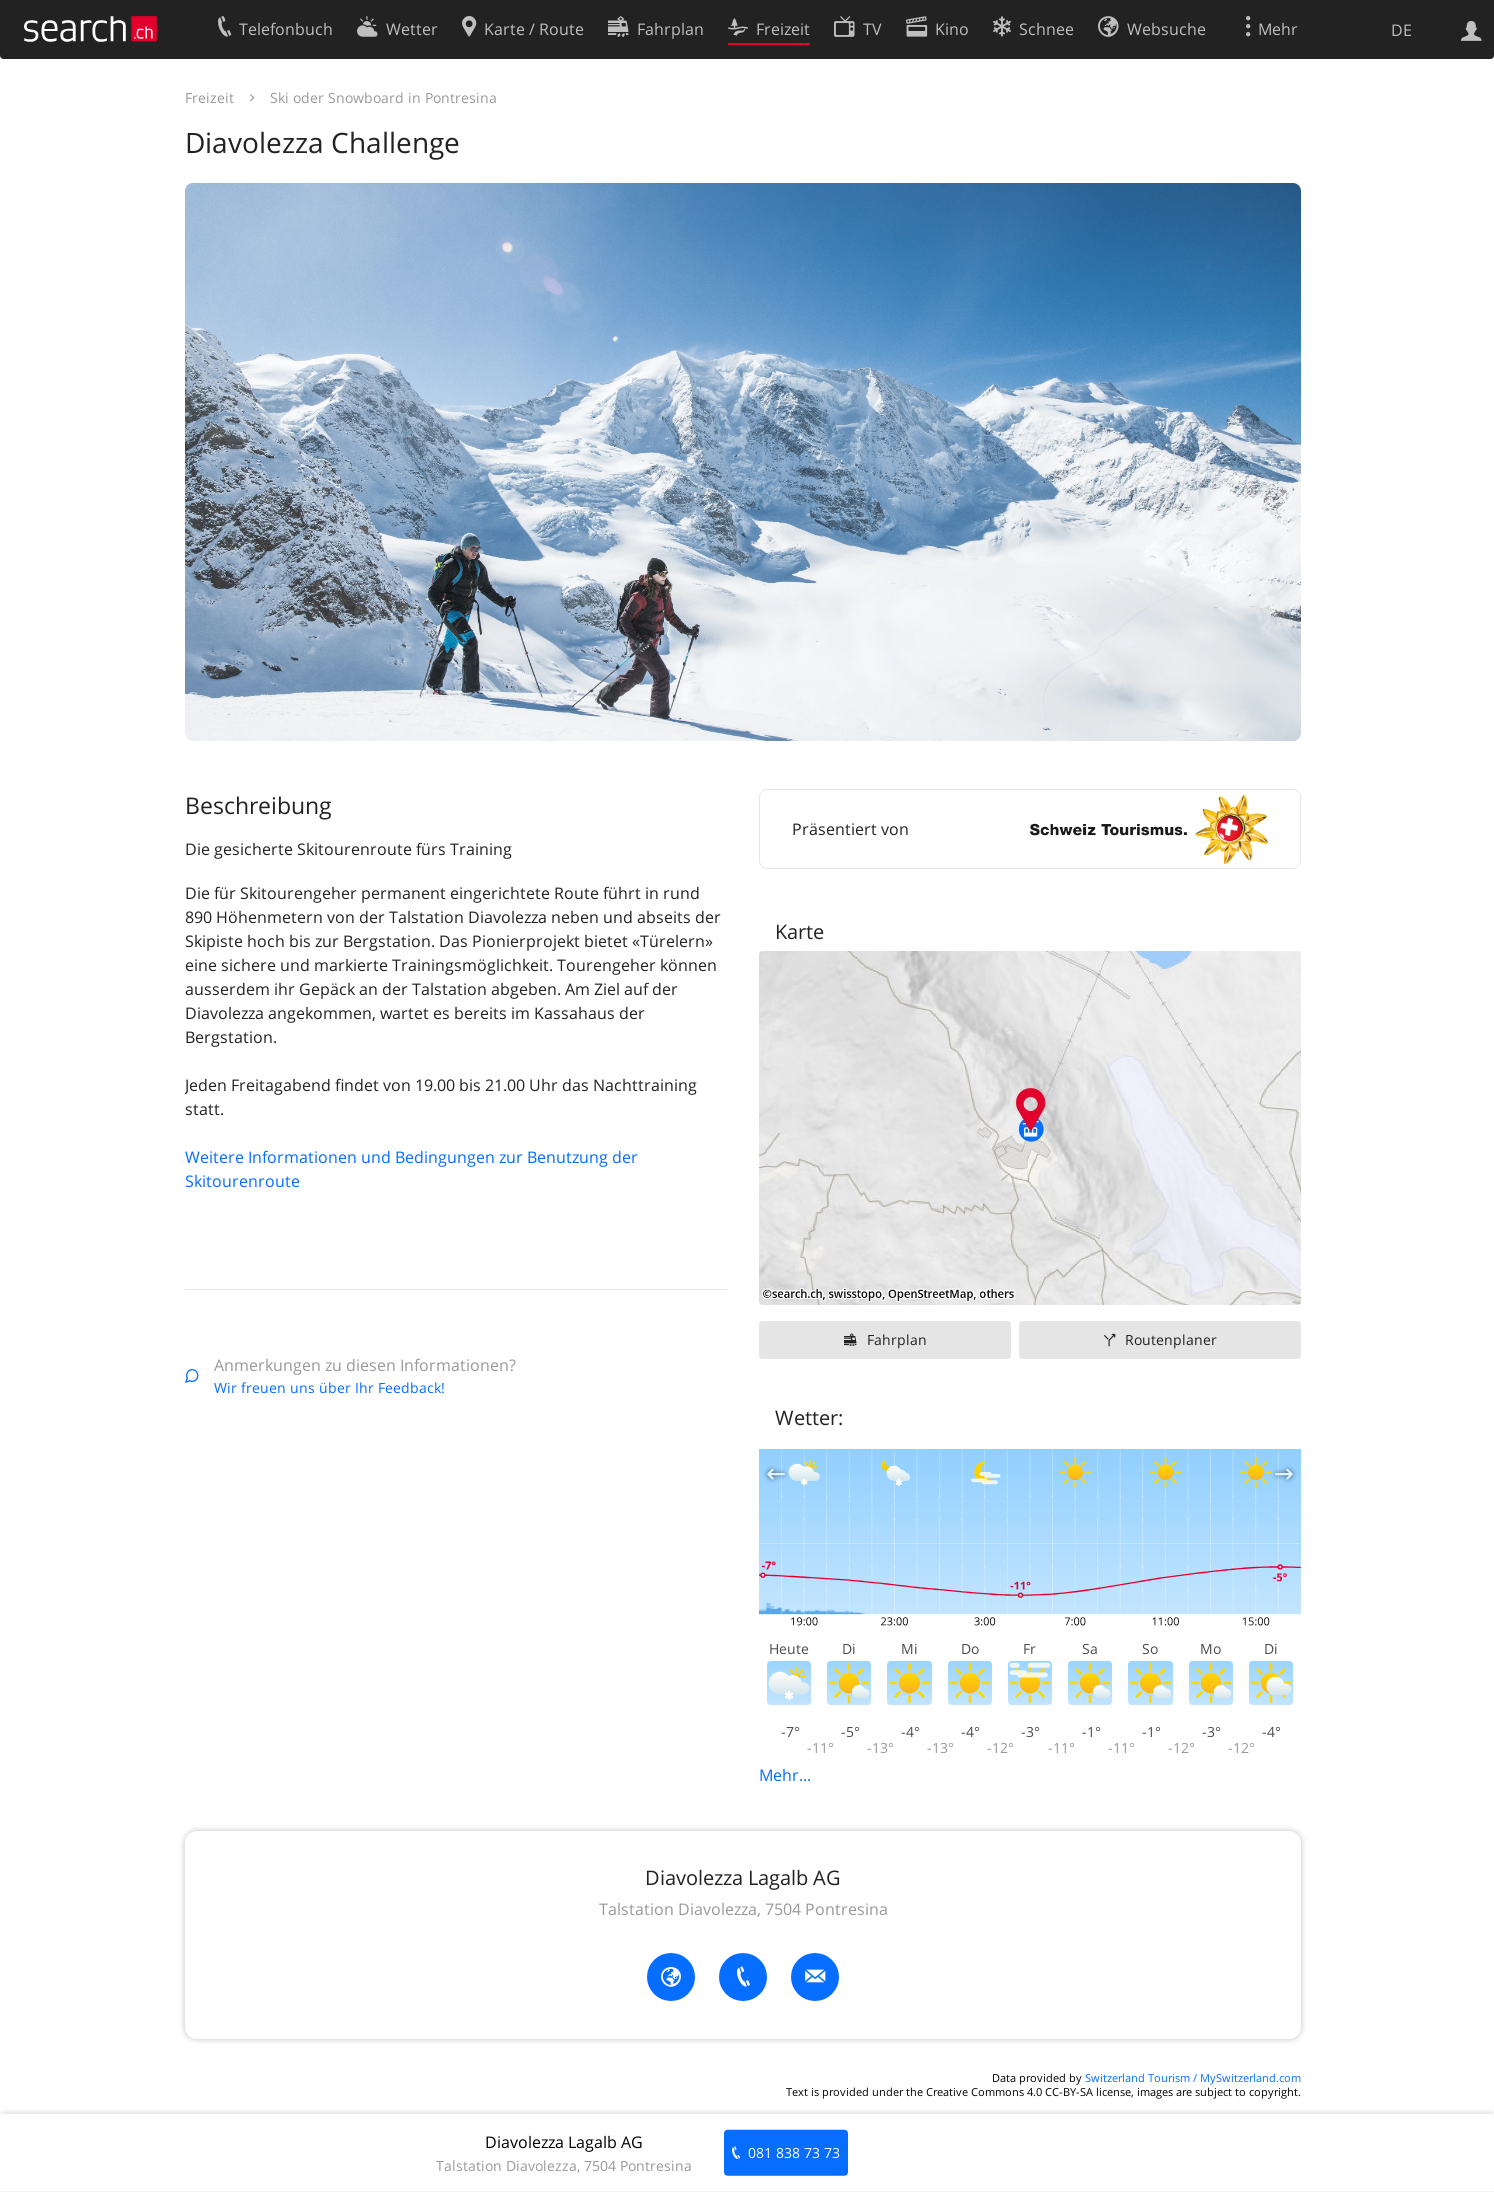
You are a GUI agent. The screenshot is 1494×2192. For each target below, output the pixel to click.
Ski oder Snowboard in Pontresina (383, 97)
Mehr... (785, 1775)
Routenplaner (1171, 1339)
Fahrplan (897, 1339)
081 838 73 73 (794, 2152)
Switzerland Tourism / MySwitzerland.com (1193, 2077)
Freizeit (209, 97)
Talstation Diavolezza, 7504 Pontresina (743, 1909)
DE (1401, 30)
